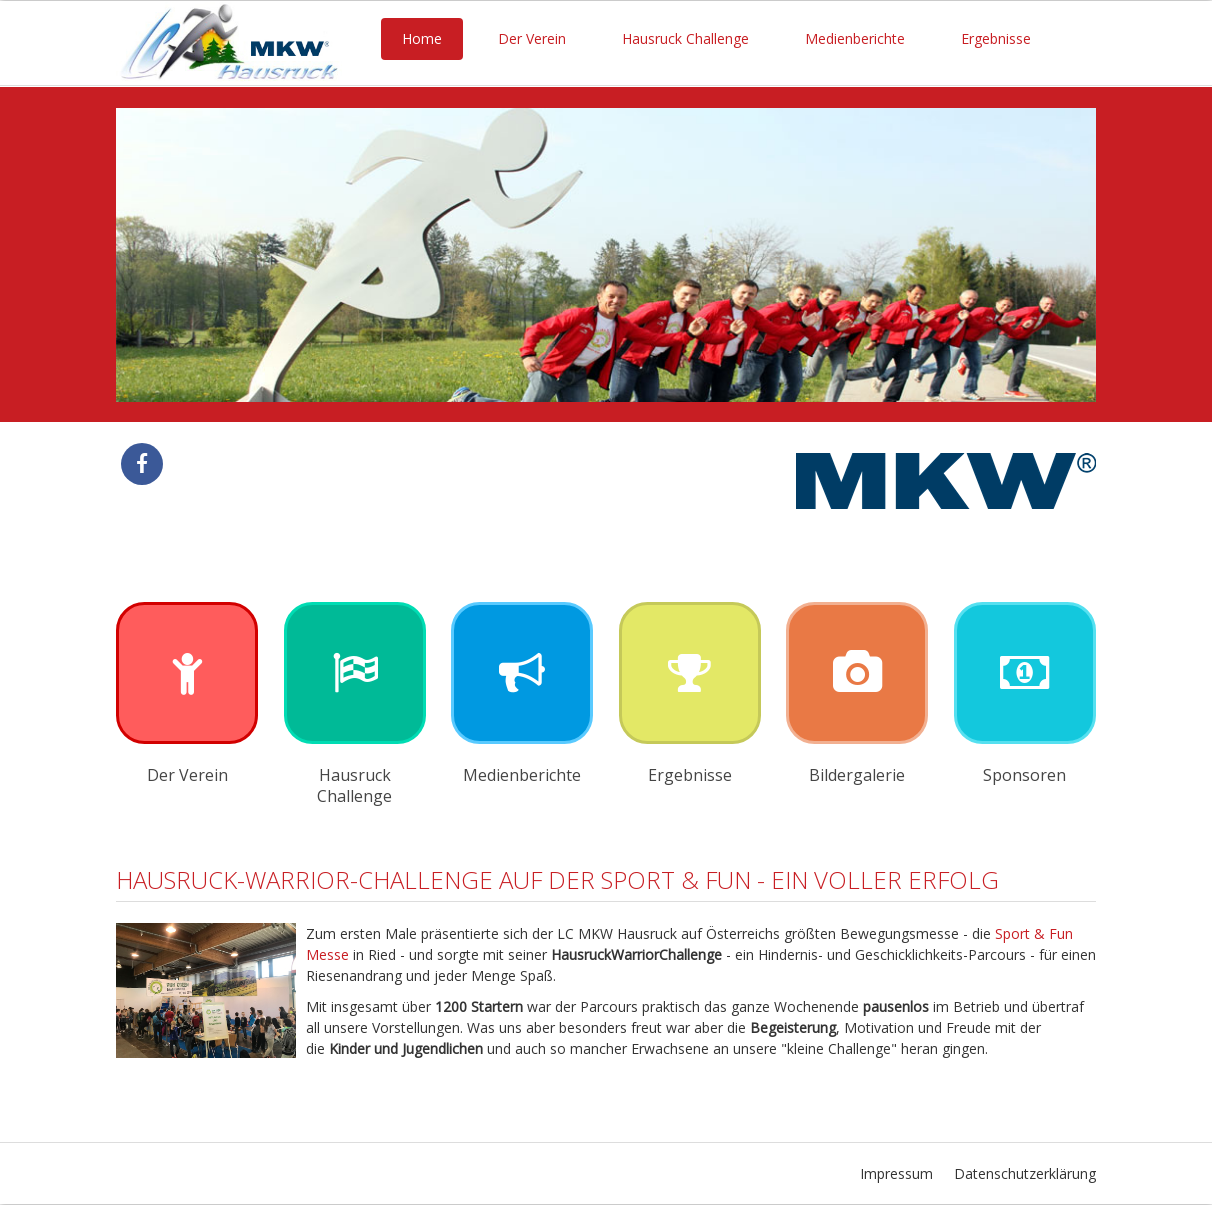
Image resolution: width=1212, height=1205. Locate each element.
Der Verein (532, 38)
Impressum (896, 1173)
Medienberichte (855, 38)
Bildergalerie (857, 775)
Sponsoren (1024, 775)
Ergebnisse (996, 38)
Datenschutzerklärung (1025, 1173)
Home (422, 38)
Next (1065, 255)
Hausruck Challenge (685, 38)
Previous (147, 255)
